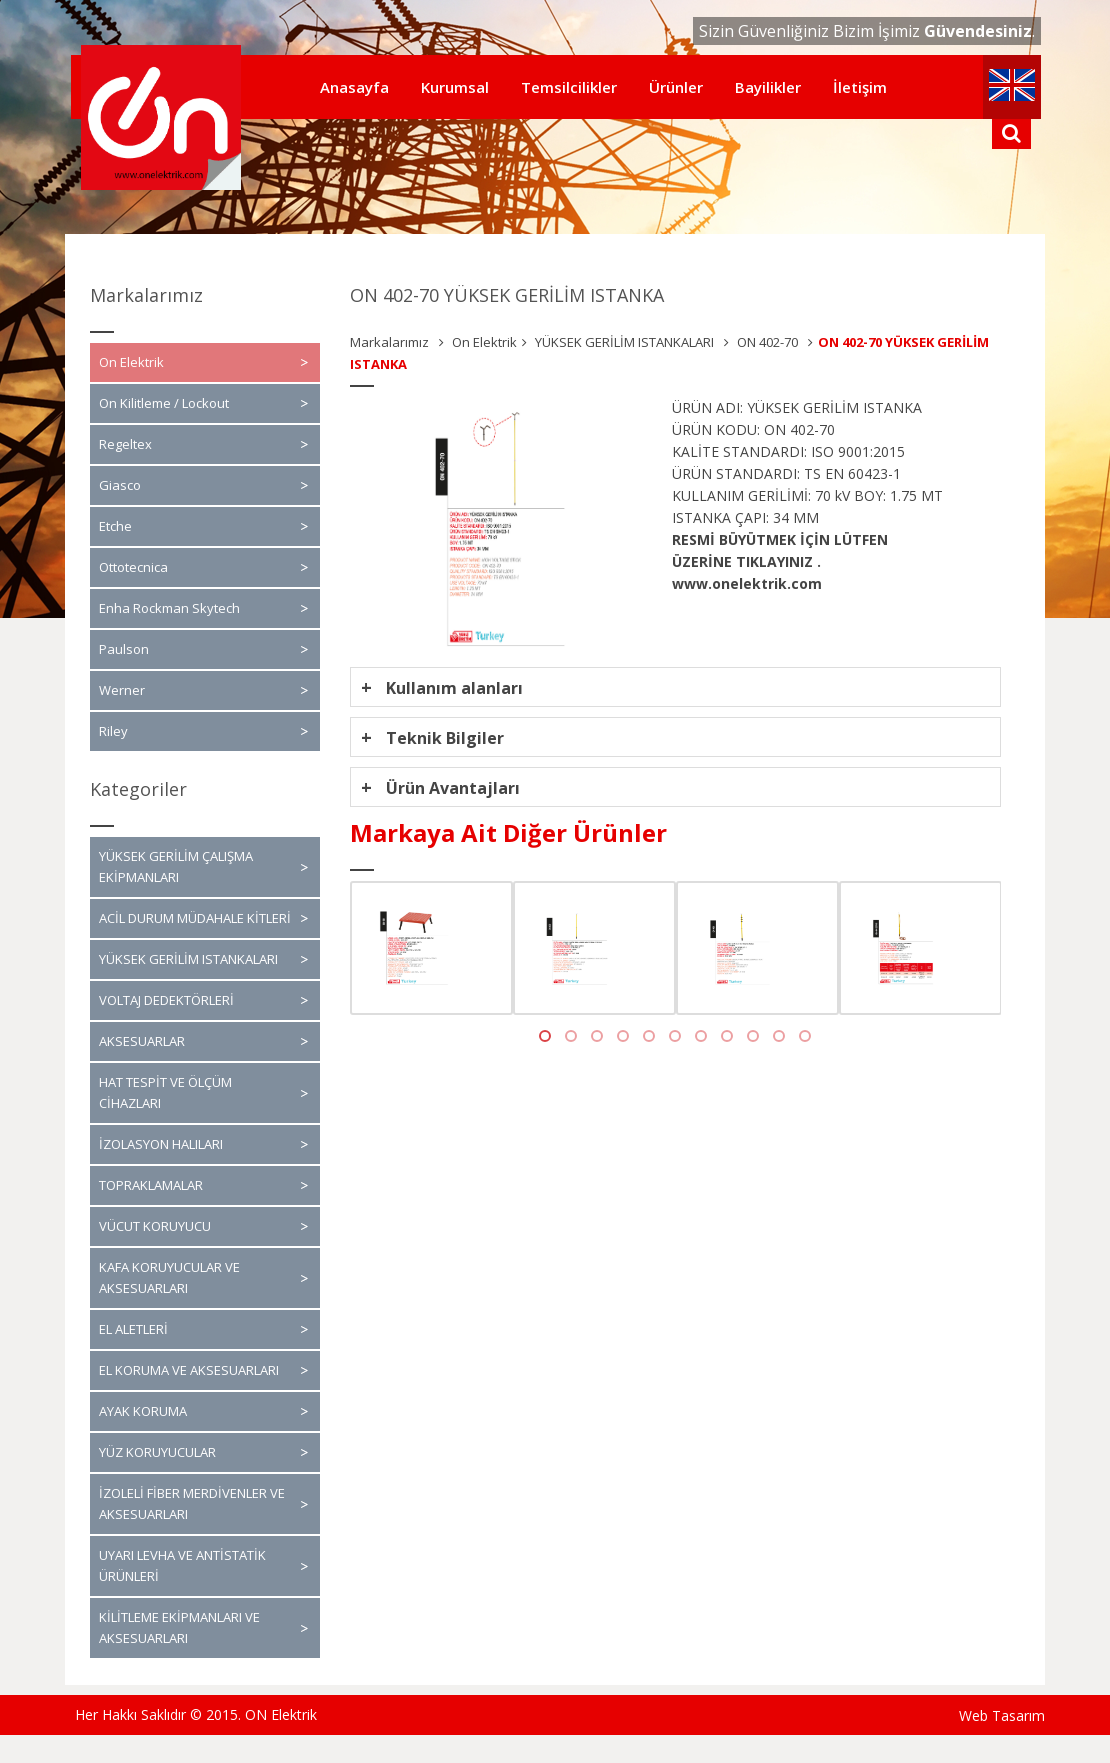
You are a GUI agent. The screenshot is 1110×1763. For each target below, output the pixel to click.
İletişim (860, 87)
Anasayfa (354, 87)
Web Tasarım (1002, 1715)
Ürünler (676, 87)
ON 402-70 (766, 342)
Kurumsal (455, 87)
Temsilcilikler (569, 87)
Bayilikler (768, 87)
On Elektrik (484, 342)
